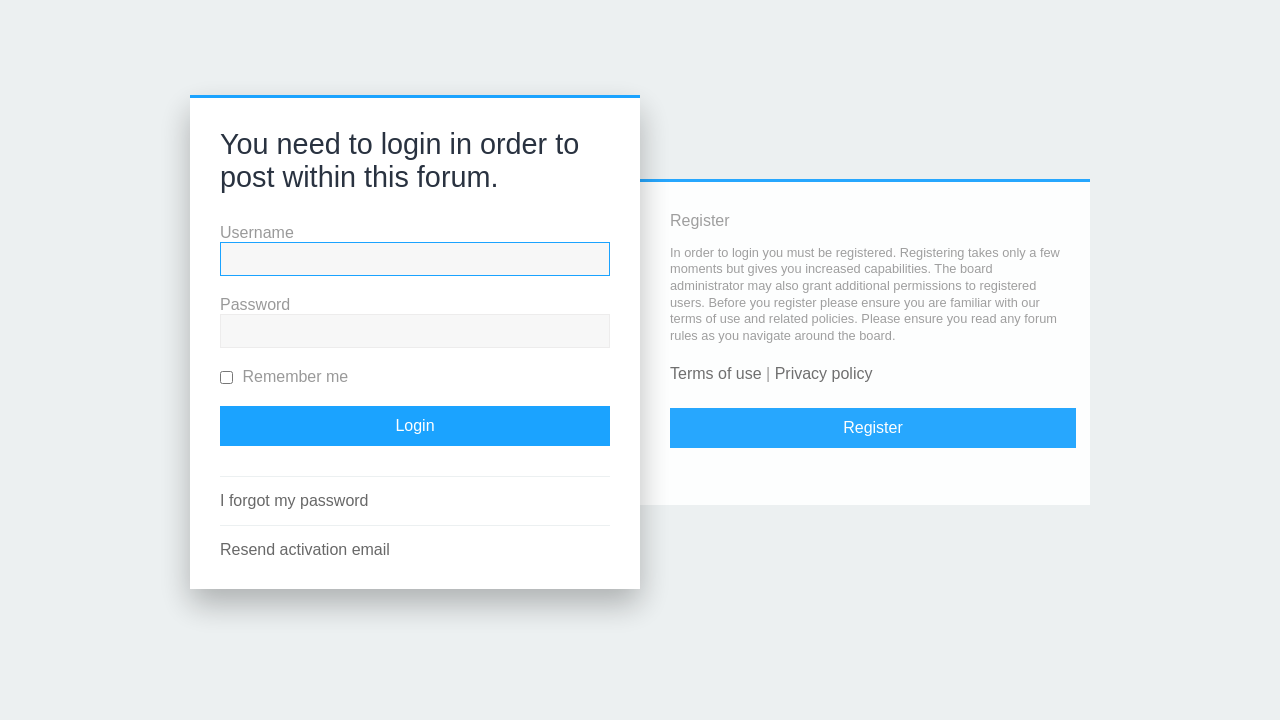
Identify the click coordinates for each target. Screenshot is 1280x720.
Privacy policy (824, 373)
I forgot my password (294, 500)
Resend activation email (305, 549)
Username (257, 232)
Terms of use (716, 373)
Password (255, 304)
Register (873, 427)
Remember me (284, 376)
